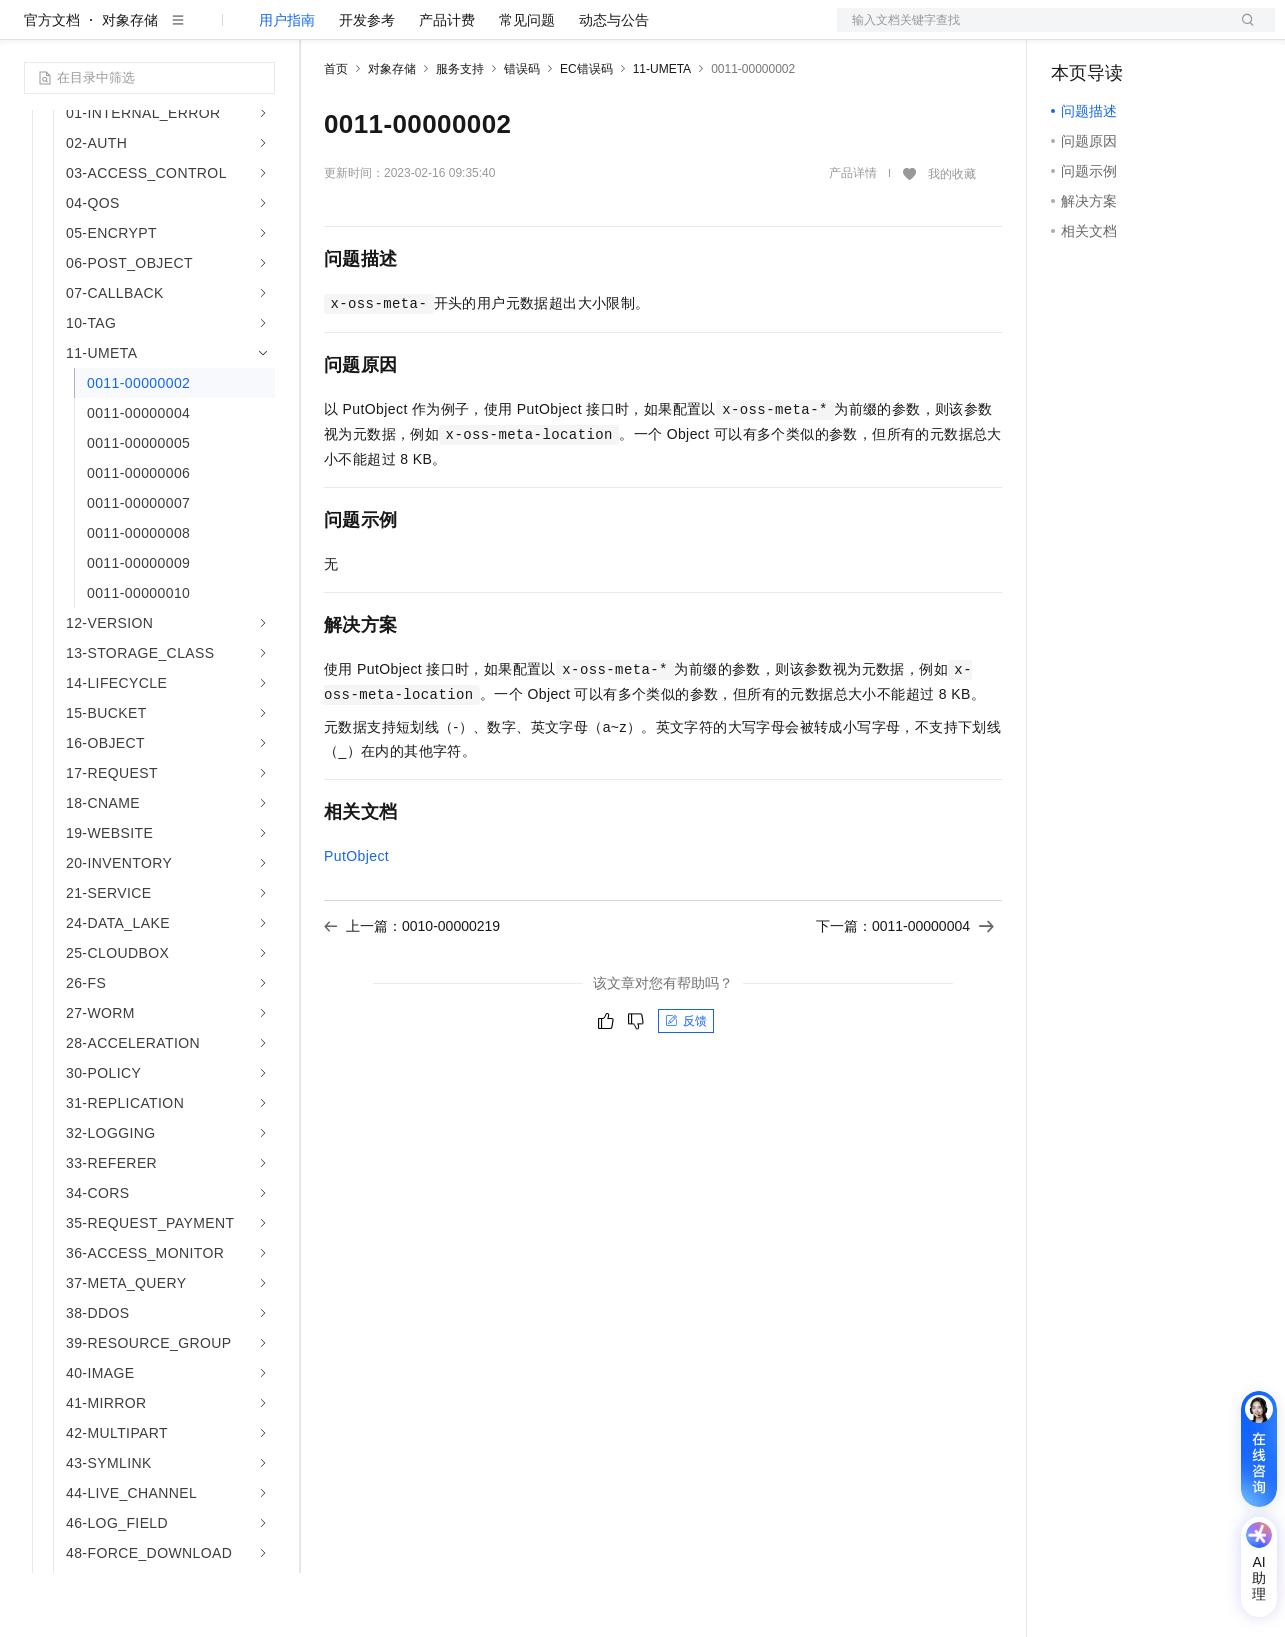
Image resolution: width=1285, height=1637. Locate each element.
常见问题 (527, 84)
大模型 (205, 32)
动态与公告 (614, 84)
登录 (1242, 32)
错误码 (522, 133)
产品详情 (853, 237)
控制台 (1121, 32)
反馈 (686, 1085)
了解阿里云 (659, 32)
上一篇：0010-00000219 (412, 990)
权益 (384, 32)
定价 (432, 32)
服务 (590, 32)
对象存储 (130, 84)
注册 (1169, 32)
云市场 (487, 32)
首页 (336, 133)
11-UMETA (662, 133)
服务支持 (460, 133)
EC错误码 (586, 133)
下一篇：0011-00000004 (905, 990)
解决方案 (322, 32)
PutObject (356, 920)
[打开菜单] (32, 32)
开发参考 (367, 84)
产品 (260, 32)
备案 (1073, 32)
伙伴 (542, 32)
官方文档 (52, 84)
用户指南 (287, 84)
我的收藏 (952, 238)
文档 (1031, 32)
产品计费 (447, 84)
